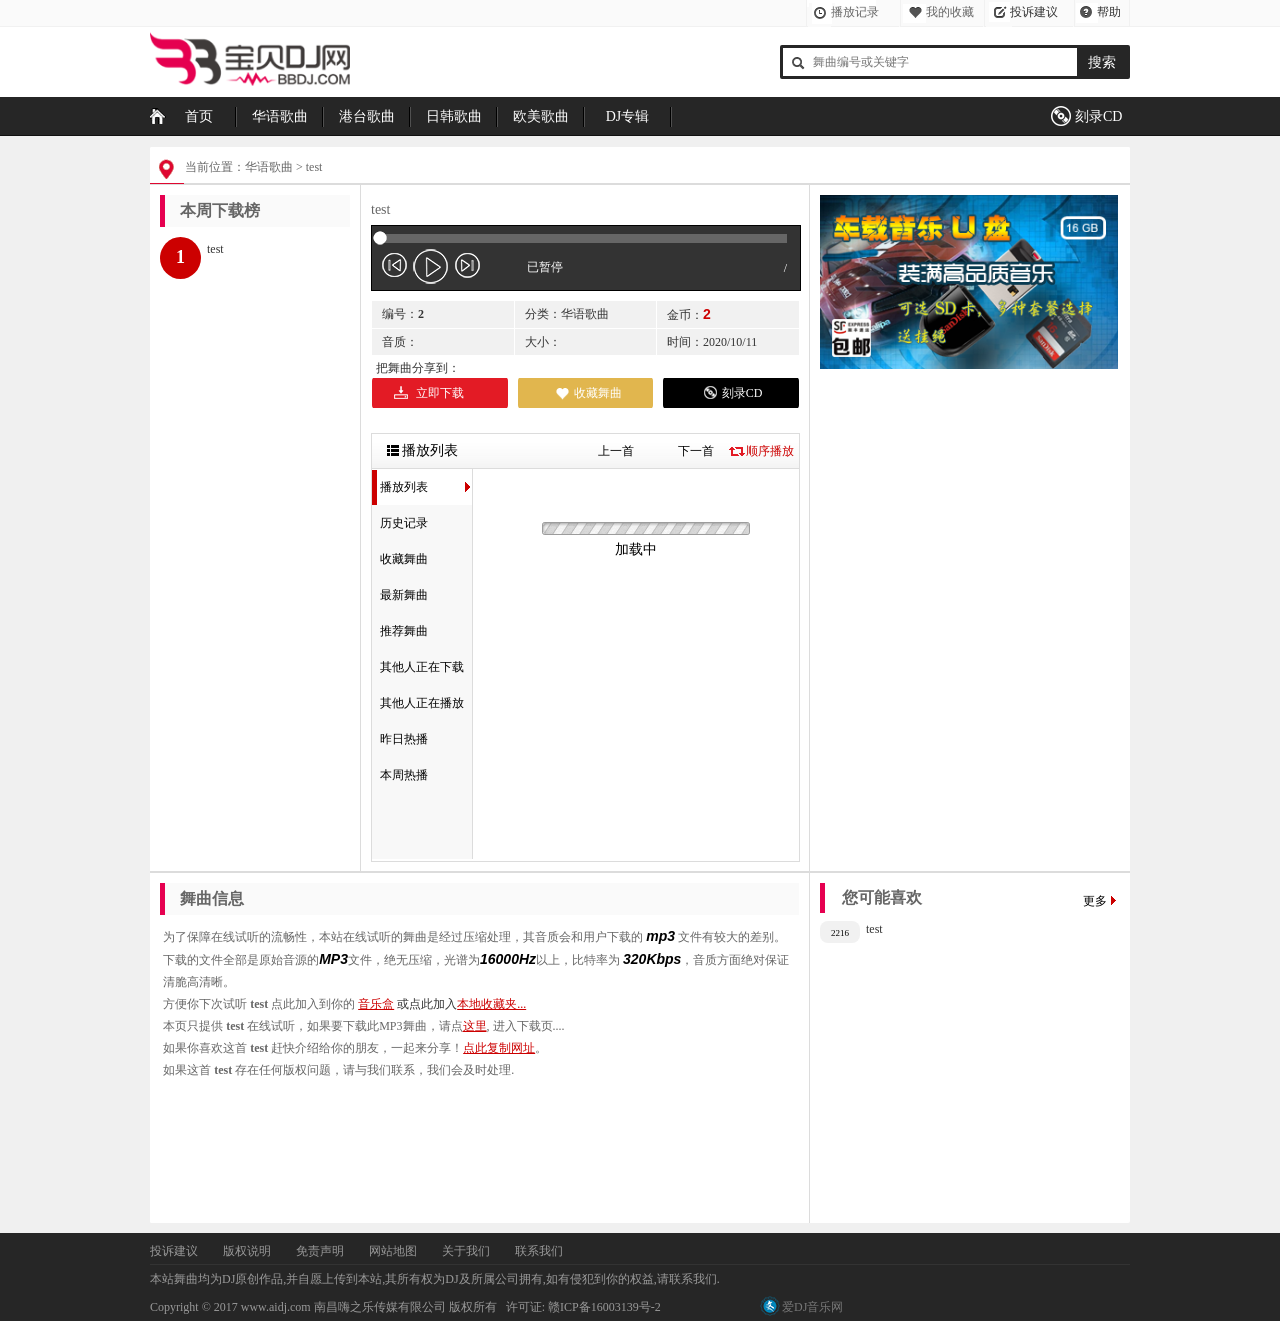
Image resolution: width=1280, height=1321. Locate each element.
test (314, 167)
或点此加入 (461, 1004)
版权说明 (247, 1251)
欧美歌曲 (541, 116)
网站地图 (393, 1251)
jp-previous (394, 265)
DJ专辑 (628, 116)
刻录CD (1098, 116)
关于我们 (466, 1251)
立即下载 (440, 393)
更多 (1095, 901)
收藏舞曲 (598, 393)
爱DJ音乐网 (812, 1307)
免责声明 (320, 1251)
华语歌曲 (280, 116)
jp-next (467, 265)
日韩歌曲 (454, 116)
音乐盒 (376, 1004)
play (431, 266)
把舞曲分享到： (418, 368)
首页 (199, 116)
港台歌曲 (367, 116)
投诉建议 (1034, 12)
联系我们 (539, 1251)
